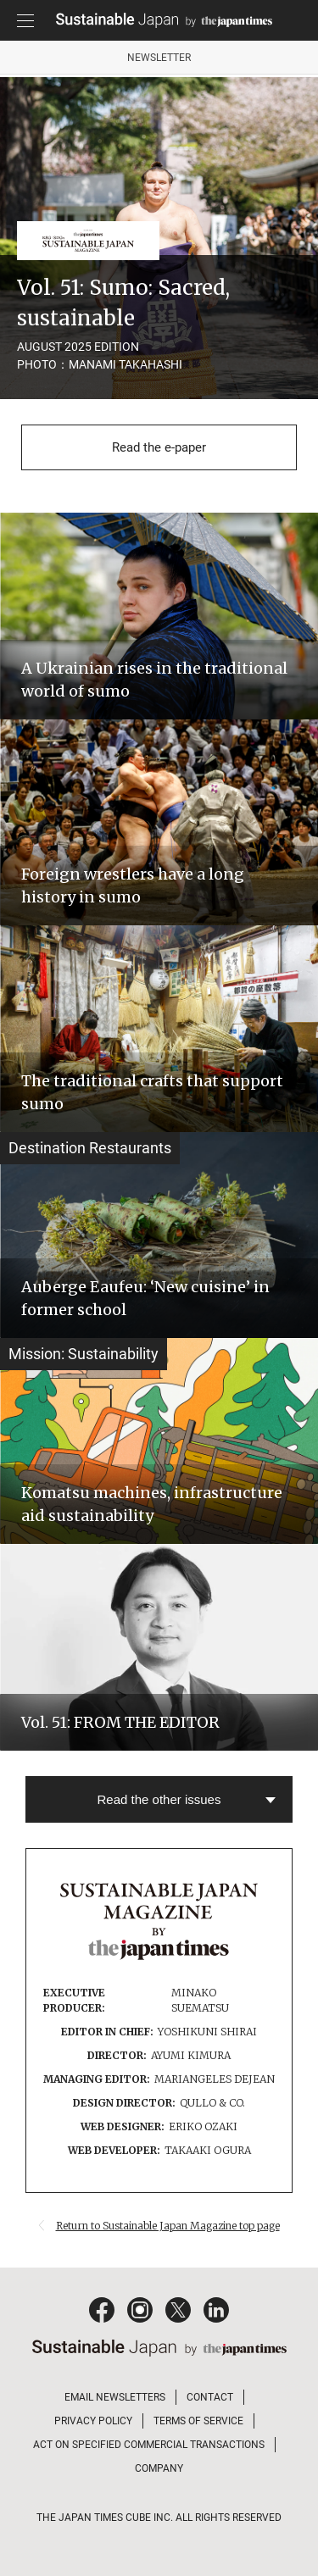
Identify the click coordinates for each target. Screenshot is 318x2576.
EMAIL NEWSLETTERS (114, 2397)
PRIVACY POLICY (93, 2421)
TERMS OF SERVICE (198, 2421)
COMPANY (159, 2468)
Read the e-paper (159, 447)
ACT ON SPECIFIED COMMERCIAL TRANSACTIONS (149, 2445)
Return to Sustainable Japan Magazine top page (168, 2225)
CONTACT (210, 2397)
